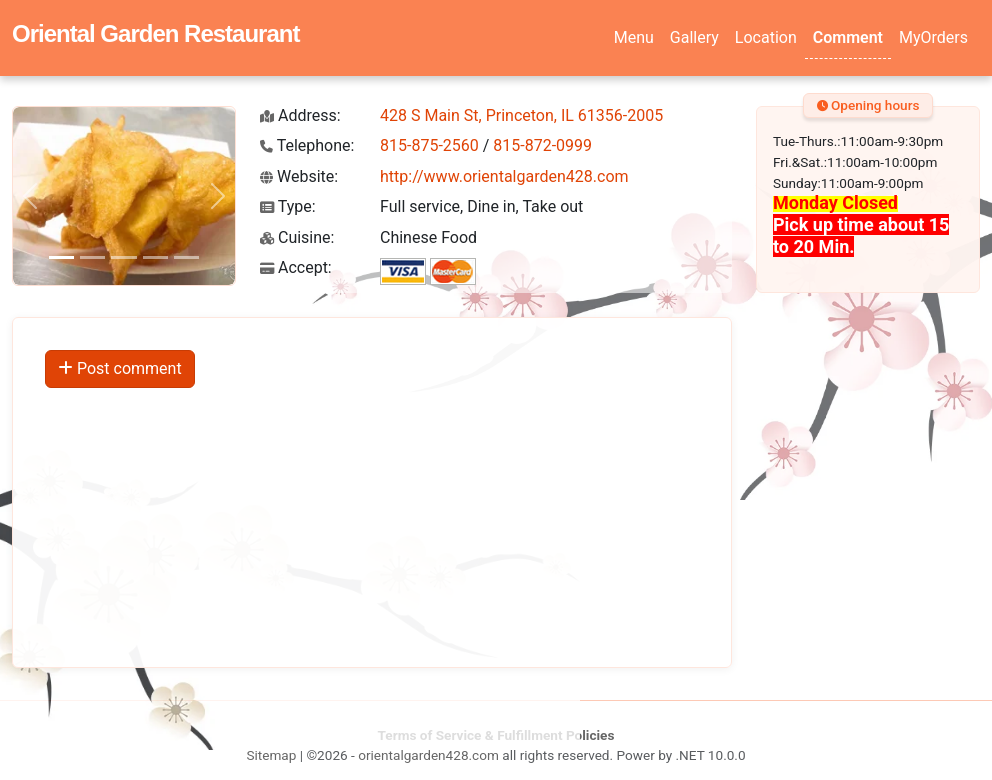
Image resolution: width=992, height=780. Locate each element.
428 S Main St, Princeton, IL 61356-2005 (521, 115)
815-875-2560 (429, 145)
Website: (299, 176)
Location (766, 37)
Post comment (120, 368)
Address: (300, 115)
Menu (634, 37)
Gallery (694, 37)
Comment (848, 37)
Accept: (296, 267)
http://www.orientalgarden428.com (504, 176)
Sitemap (271, 755)
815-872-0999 (542, 145)
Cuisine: (297, 237)
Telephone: (307, 145)
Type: (288, 206)
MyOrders (933, 37)
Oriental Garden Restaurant (155, 33)
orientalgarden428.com (428, 755)
